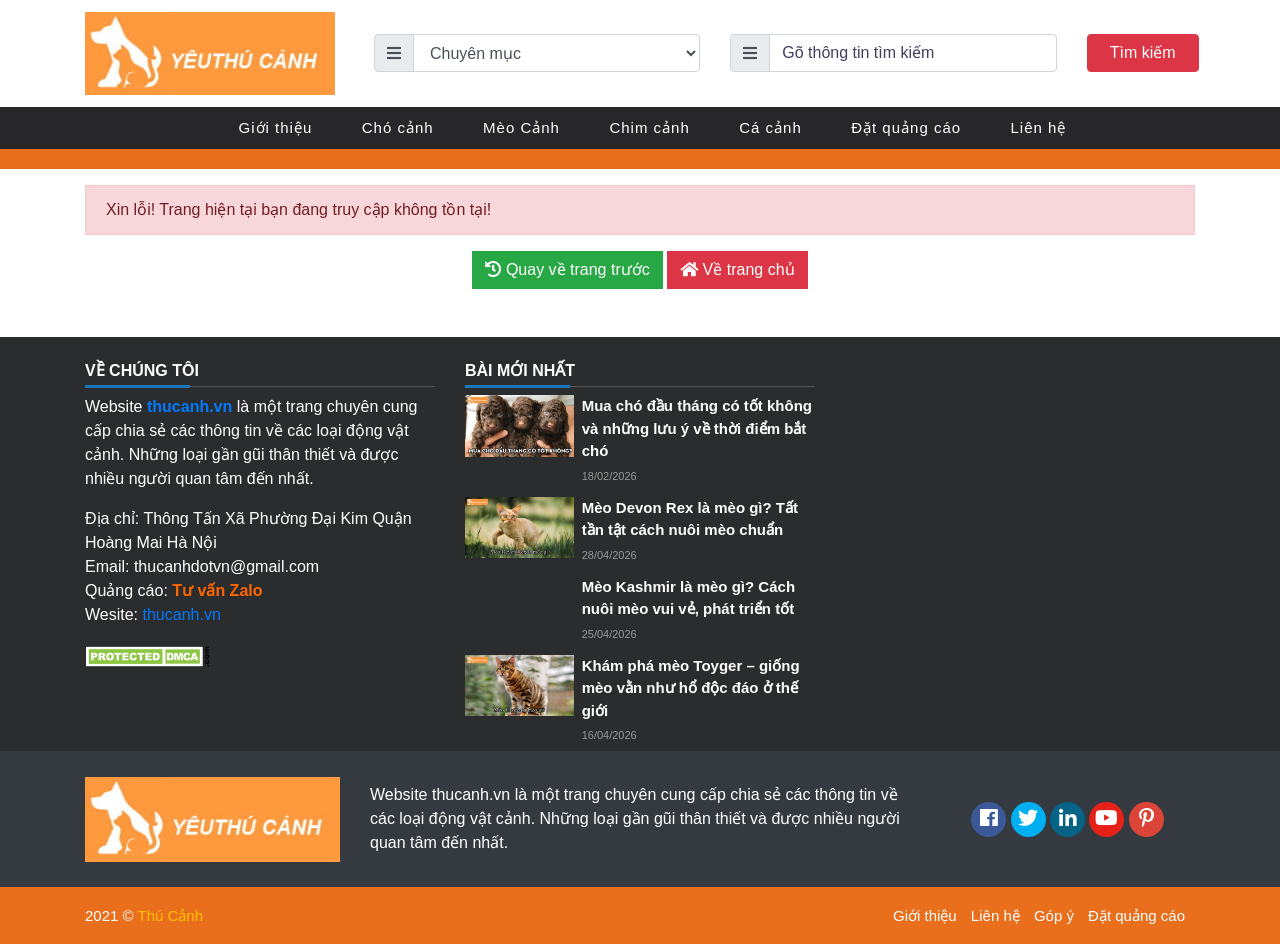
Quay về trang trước (567, 269)
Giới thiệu (276, 127)
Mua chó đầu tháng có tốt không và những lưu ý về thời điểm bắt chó (697, 428)
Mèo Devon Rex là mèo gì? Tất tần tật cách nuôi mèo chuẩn (690, 519)
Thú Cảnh (171, 915)
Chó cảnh (398, 127)
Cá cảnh (770, 127)
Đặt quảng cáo (906, 127)
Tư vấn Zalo (217, 590)
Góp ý (1054, 915)
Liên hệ (1039, 127)
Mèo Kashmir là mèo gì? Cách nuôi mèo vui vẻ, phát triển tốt (688, 598)
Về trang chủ (737, 269)
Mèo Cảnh (521, 127)
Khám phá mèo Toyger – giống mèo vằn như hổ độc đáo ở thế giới (691, 688)
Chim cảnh (649, 127)
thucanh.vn (182, 614)
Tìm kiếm (1143, 52)
